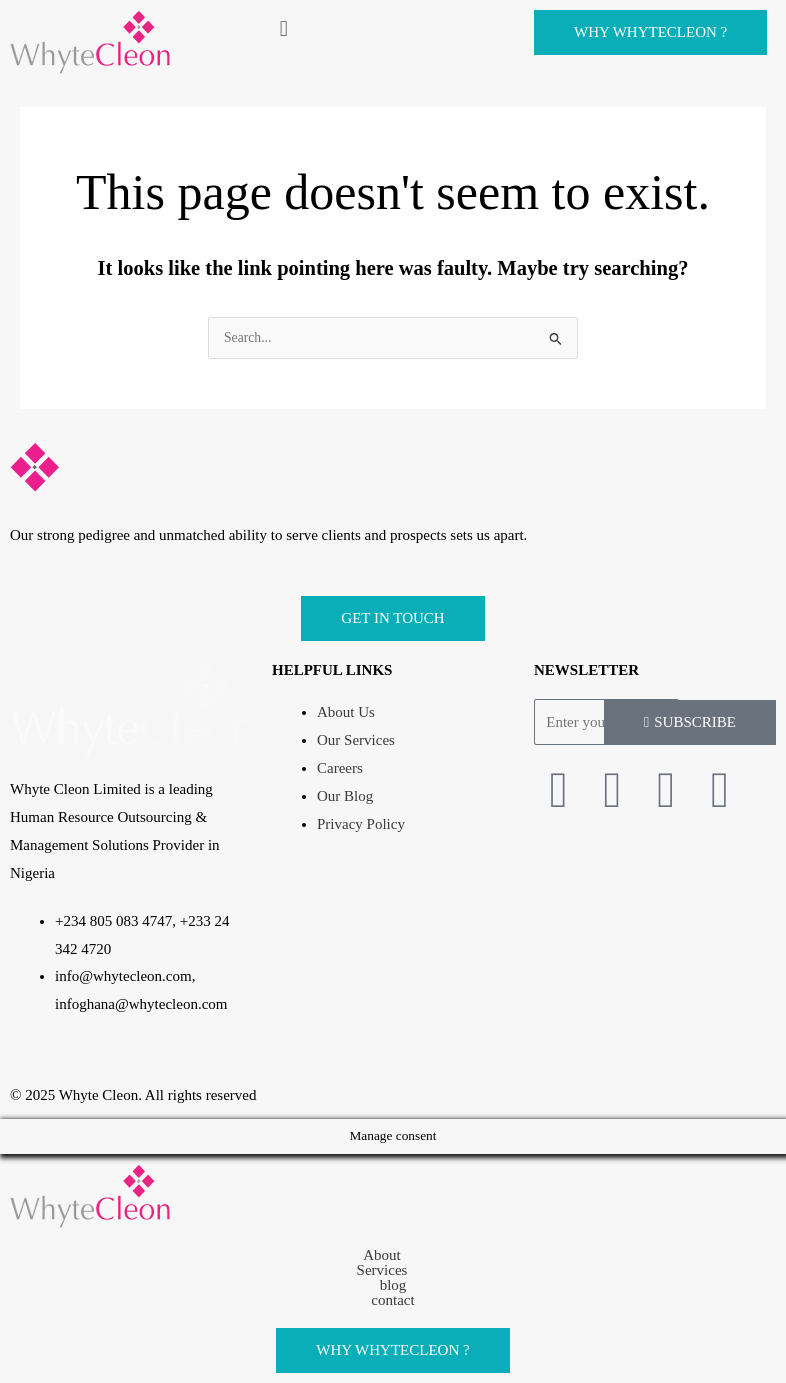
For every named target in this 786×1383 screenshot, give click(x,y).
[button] (393, 28)
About (393, 1255)
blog (393, 1285)
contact (392, 1300)
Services (393, 1270)
